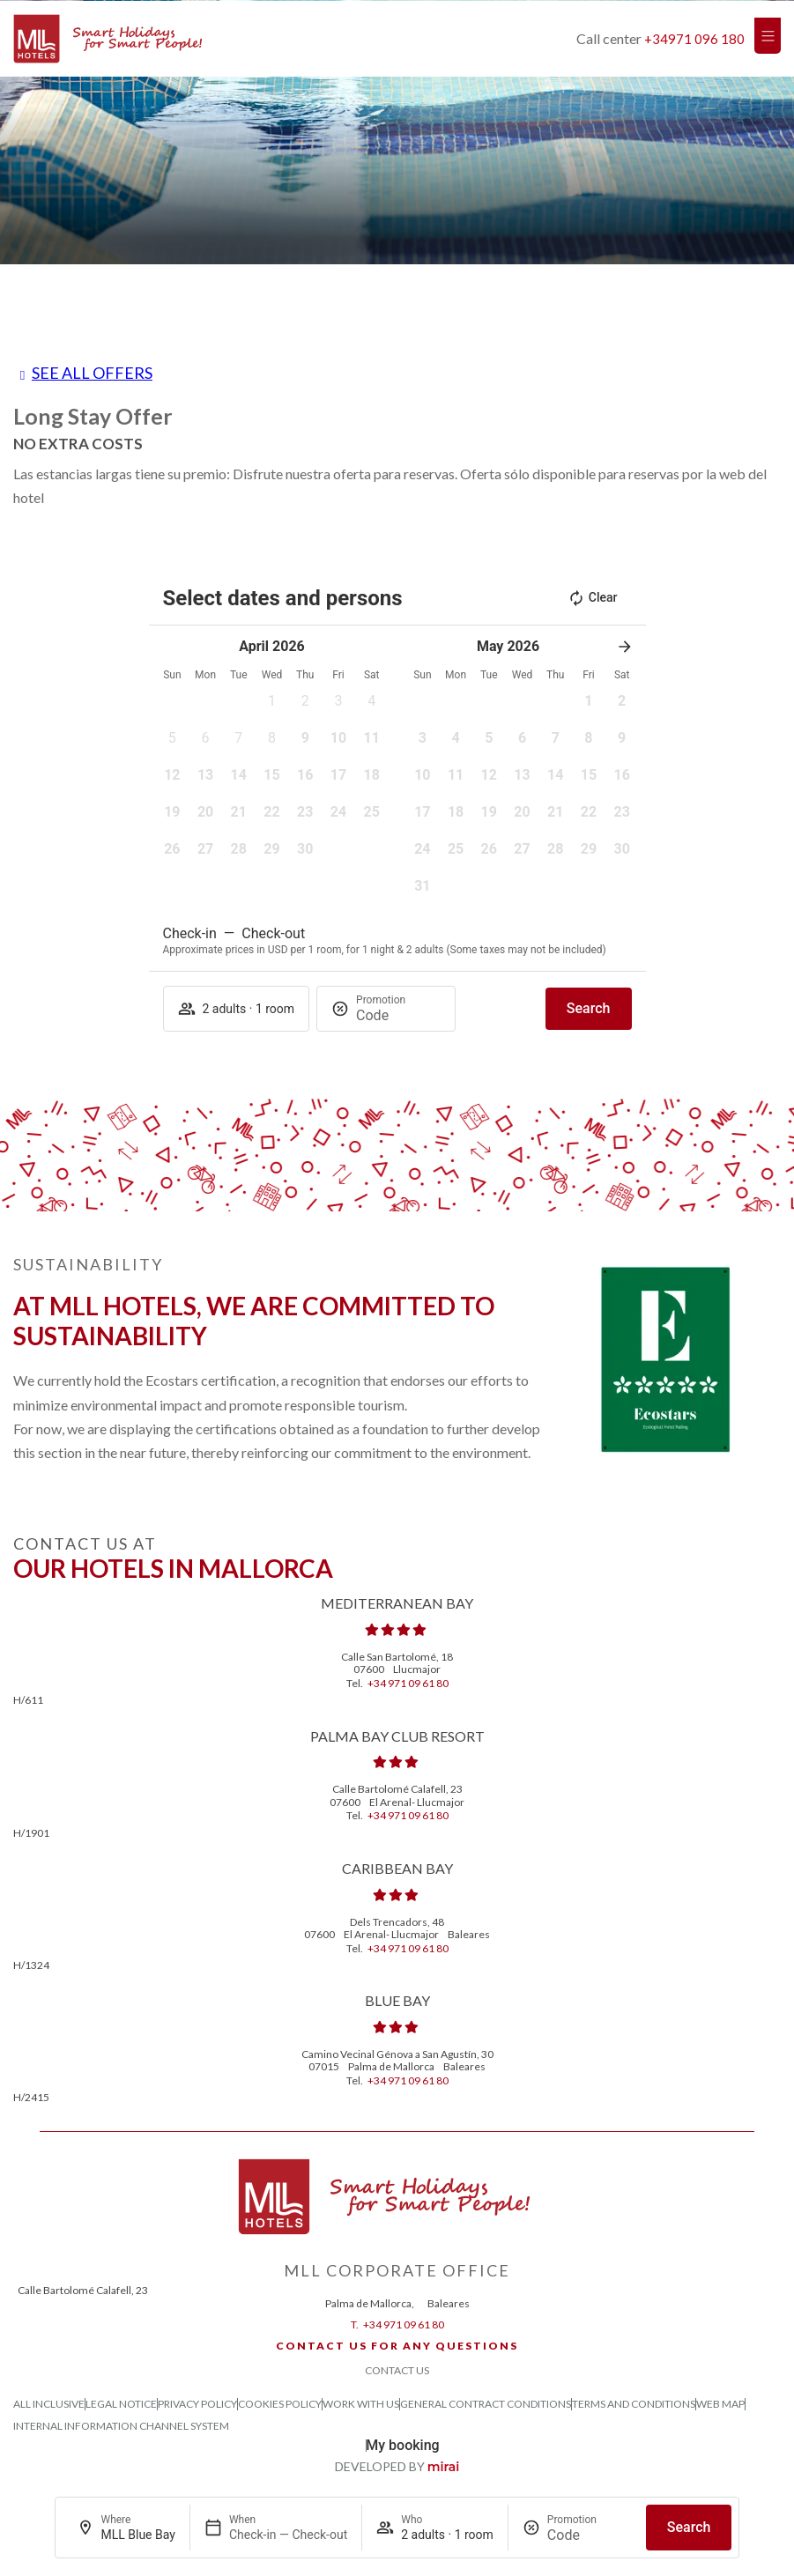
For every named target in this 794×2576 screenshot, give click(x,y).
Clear (593, 598)
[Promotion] (589, 2535)
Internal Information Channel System (121, 2425)
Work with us (361, 2403)
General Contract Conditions (485, 2403)
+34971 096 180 (694, 39)
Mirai (443, 2467)
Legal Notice (121, 2403)
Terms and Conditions (633, 2403)
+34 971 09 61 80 (408, 1683)
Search (689, 2527)
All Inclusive (49, 2403)
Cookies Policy (280, 2403)
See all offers (92, 372)
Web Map (720, 2403)
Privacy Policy (197, 2403)
